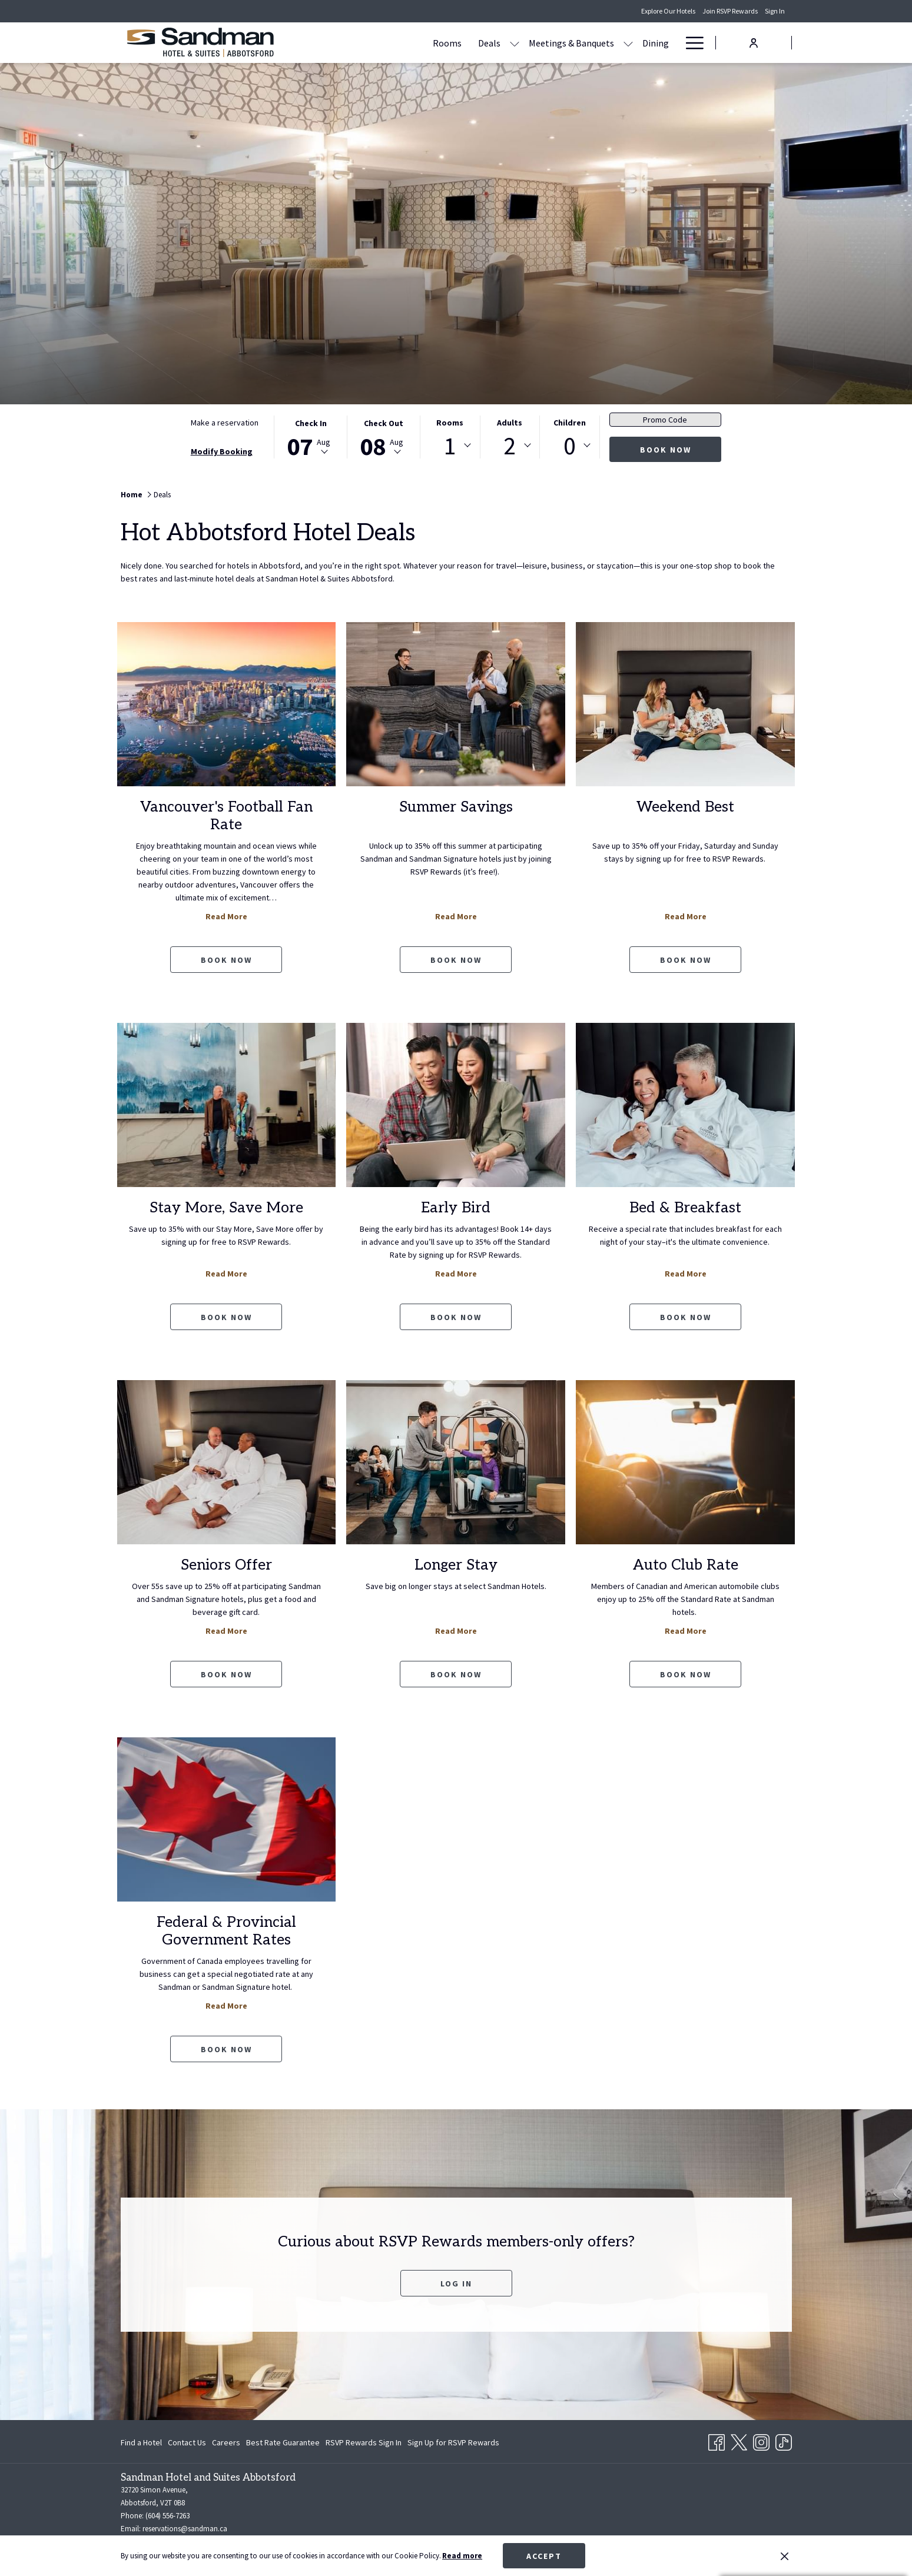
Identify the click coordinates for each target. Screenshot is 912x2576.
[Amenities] (636, 42)
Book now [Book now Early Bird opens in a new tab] (456, 1317)
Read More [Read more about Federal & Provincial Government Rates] (226, 2005)
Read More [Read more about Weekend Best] (686, 916)
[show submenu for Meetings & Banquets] (559, 42)
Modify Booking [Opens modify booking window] (222, 451)
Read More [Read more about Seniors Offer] (226, 1631)
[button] (311, 437)
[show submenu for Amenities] (671, 42)
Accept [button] (544, 2556)
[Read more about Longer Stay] (455, 1462)
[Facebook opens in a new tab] (716, 2440)
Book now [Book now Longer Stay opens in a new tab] (456, 1674)
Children (569, 422)
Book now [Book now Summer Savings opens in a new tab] (456, 960)
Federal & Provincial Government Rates (226, 1931)
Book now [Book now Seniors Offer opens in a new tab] (226, 1674)
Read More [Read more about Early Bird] (456, 1273)
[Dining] (586, 42)
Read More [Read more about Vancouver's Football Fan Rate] (226, 916)
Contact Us (187, 2442)
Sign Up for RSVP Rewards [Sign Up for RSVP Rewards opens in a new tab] (453, 2444)
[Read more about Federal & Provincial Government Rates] (226, 1819)
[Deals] (419, 42)
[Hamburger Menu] (690, 42)
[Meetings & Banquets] (502, 42)
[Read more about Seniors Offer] (226, 1462)
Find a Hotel (141, 2442)
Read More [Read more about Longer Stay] (456, 1631)
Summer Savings (456, 807)
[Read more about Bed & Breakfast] (685, 1105)
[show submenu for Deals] (445, 42)
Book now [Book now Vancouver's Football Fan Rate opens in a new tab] (226, 960)
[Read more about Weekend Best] (685, 704)
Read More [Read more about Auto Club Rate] (686, 1631)
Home (131, 495)
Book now (665, 449)
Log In (476, 2283)
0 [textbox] (569, 445)
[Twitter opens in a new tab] (739, 2440)
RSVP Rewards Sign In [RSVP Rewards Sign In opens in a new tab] (364, 2444)
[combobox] (450, 445)
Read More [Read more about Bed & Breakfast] (686, 1273)
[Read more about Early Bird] (455, 1105)
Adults (509, 422)
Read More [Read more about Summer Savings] (456, 916)
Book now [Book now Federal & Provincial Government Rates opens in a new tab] (226, 2049)
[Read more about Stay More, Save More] (226, 1105)
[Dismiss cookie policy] (784, 2556)
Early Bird (455, 1207)
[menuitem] (143, 2442)
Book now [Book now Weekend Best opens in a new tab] (685, 960)
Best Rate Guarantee (283, 2442)
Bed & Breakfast (685, 1207)
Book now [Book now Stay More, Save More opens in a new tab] (226, 1317)
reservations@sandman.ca (184, 2529)
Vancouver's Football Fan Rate (226, 815)
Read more (462, 2556)
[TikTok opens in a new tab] (783, 2440)
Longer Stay (456, 1565)
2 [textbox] (509, 445)
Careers (226, 2442)
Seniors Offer (226, 1565)
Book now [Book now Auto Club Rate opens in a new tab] (685, 1674)
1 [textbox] (450, 445)
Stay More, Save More (226, 1207)
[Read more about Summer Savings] (455, 704)
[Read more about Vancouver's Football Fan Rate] (226, 704)
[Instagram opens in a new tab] (761, 2440)
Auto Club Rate (685, 1565)
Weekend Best (685, 807)
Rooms (449, 422)
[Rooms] (377, 42)
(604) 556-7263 (167, 2516)
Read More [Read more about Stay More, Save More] (226, 1273)
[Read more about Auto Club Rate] (685, 1462)
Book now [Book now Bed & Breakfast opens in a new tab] (685, 1317)
